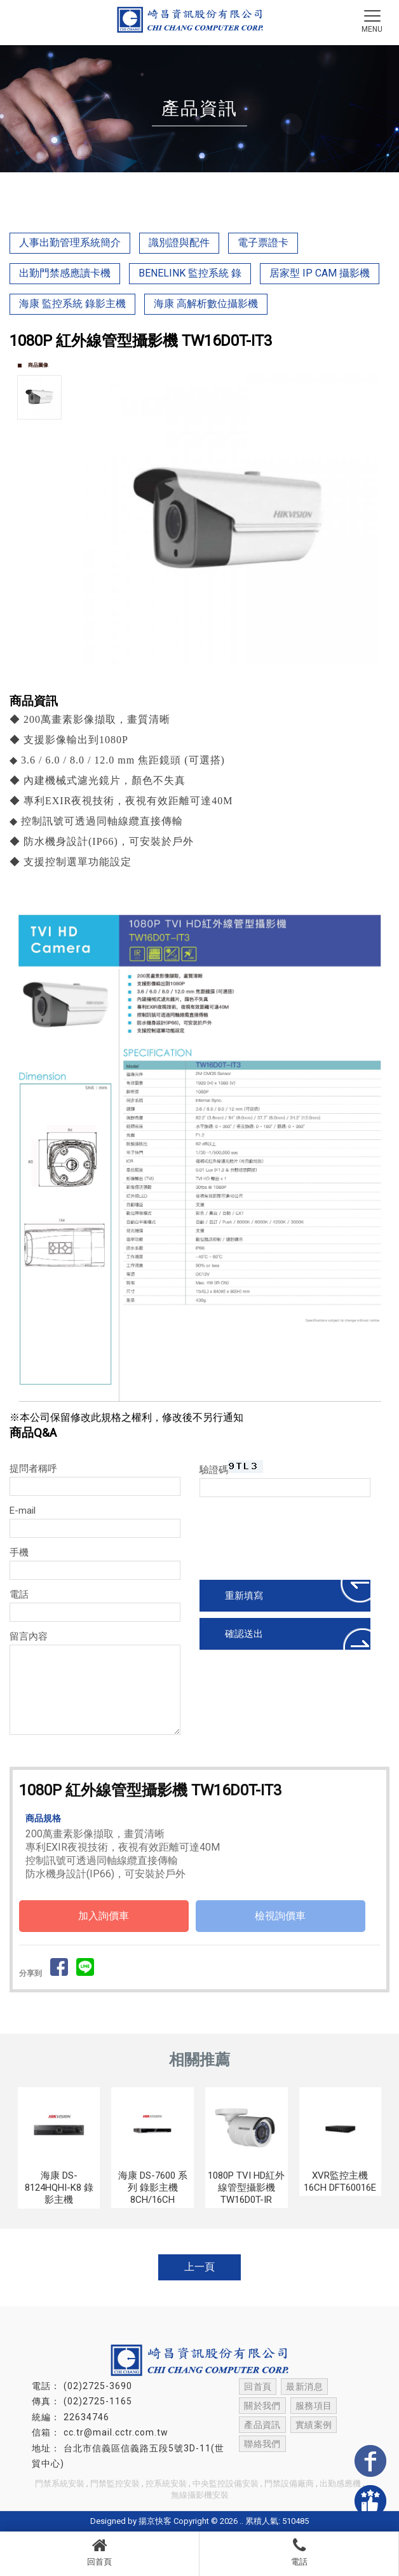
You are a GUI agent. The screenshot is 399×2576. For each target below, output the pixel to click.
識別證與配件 (179, 242)
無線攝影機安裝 (200, 2495)
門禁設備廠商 (289, 2483)
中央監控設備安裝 (226, 2483)
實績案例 (312, 2425)
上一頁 (199, 2267)
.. (241, 2521)
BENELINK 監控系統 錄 (190, 273)
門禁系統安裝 (60, 2483)
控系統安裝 (166, 2483)
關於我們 (262, 2406)
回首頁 (99, 2551)
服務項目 (312, 2406)
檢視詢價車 (280, 1916)
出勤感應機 (340, 2483)
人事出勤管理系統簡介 (70, 242)
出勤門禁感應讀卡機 (65, 273)
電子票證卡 (263, 242)
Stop (243, 678)
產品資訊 (262, 2425)
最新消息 (303, 2386)
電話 (299, 2551)
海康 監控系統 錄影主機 (72, 304)
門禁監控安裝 (115, 2483)
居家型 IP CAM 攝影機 (319, 273)
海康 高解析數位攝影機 (206, 304)
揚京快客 (155, 2521)
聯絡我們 (262, 2444)
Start (233, 678)
